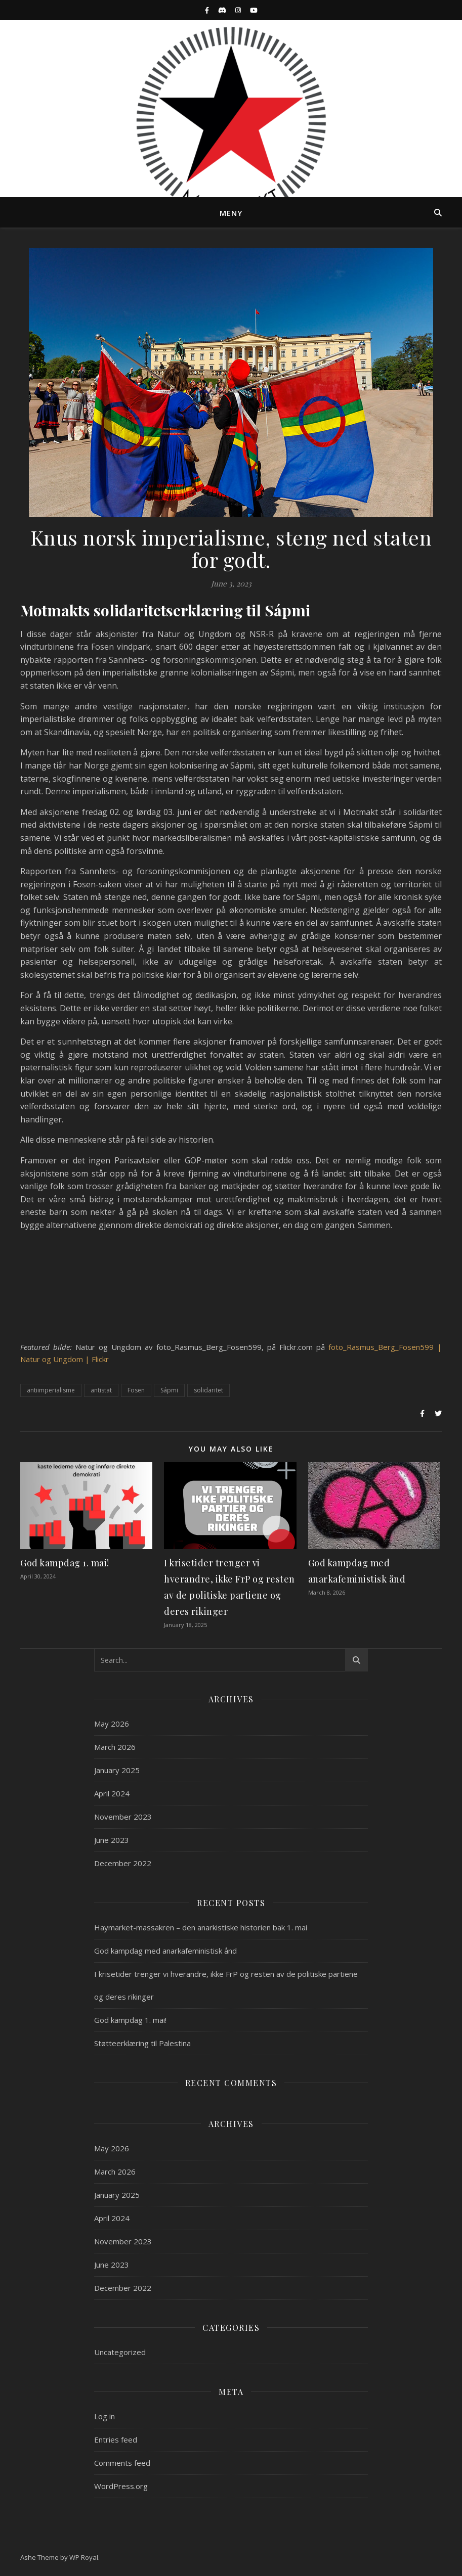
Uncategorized (120, 2352)
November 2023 (123, 1817)
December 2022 (122, 1863)
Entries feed (115, 2439)
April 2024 (112, 1793)
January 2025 (117, 1770)
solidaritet (208, 1390)
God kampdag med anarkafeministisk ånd (165, 1951)
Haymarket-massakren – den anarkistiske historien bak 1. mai (200, 1927)
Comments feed (122, 2463)
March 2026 (115, 1747)
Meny (231, 213)
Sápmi (169, 1390)
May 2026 (111, 1724)
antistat (101, 1390)
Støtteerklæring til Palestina (142, 2043)
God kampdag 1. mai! (64, 1563)
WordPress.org (121, 2486)
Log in (104, 2416)
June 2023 (111, 1840)
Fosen (136, 1390)
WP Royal (83, 2557)
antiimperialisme (51, 1390)
